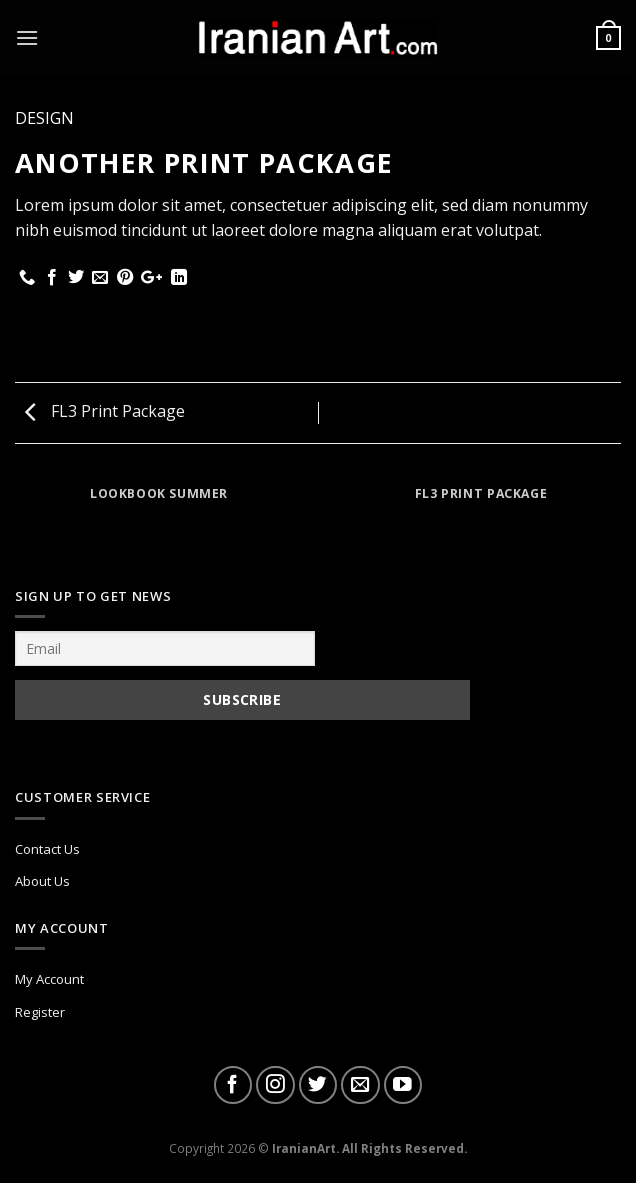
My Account (49, 979)
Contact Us (47, 849)
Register (40, 1012)
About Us (42, 881)
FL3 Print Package (105, 411)
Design (44, 118)
